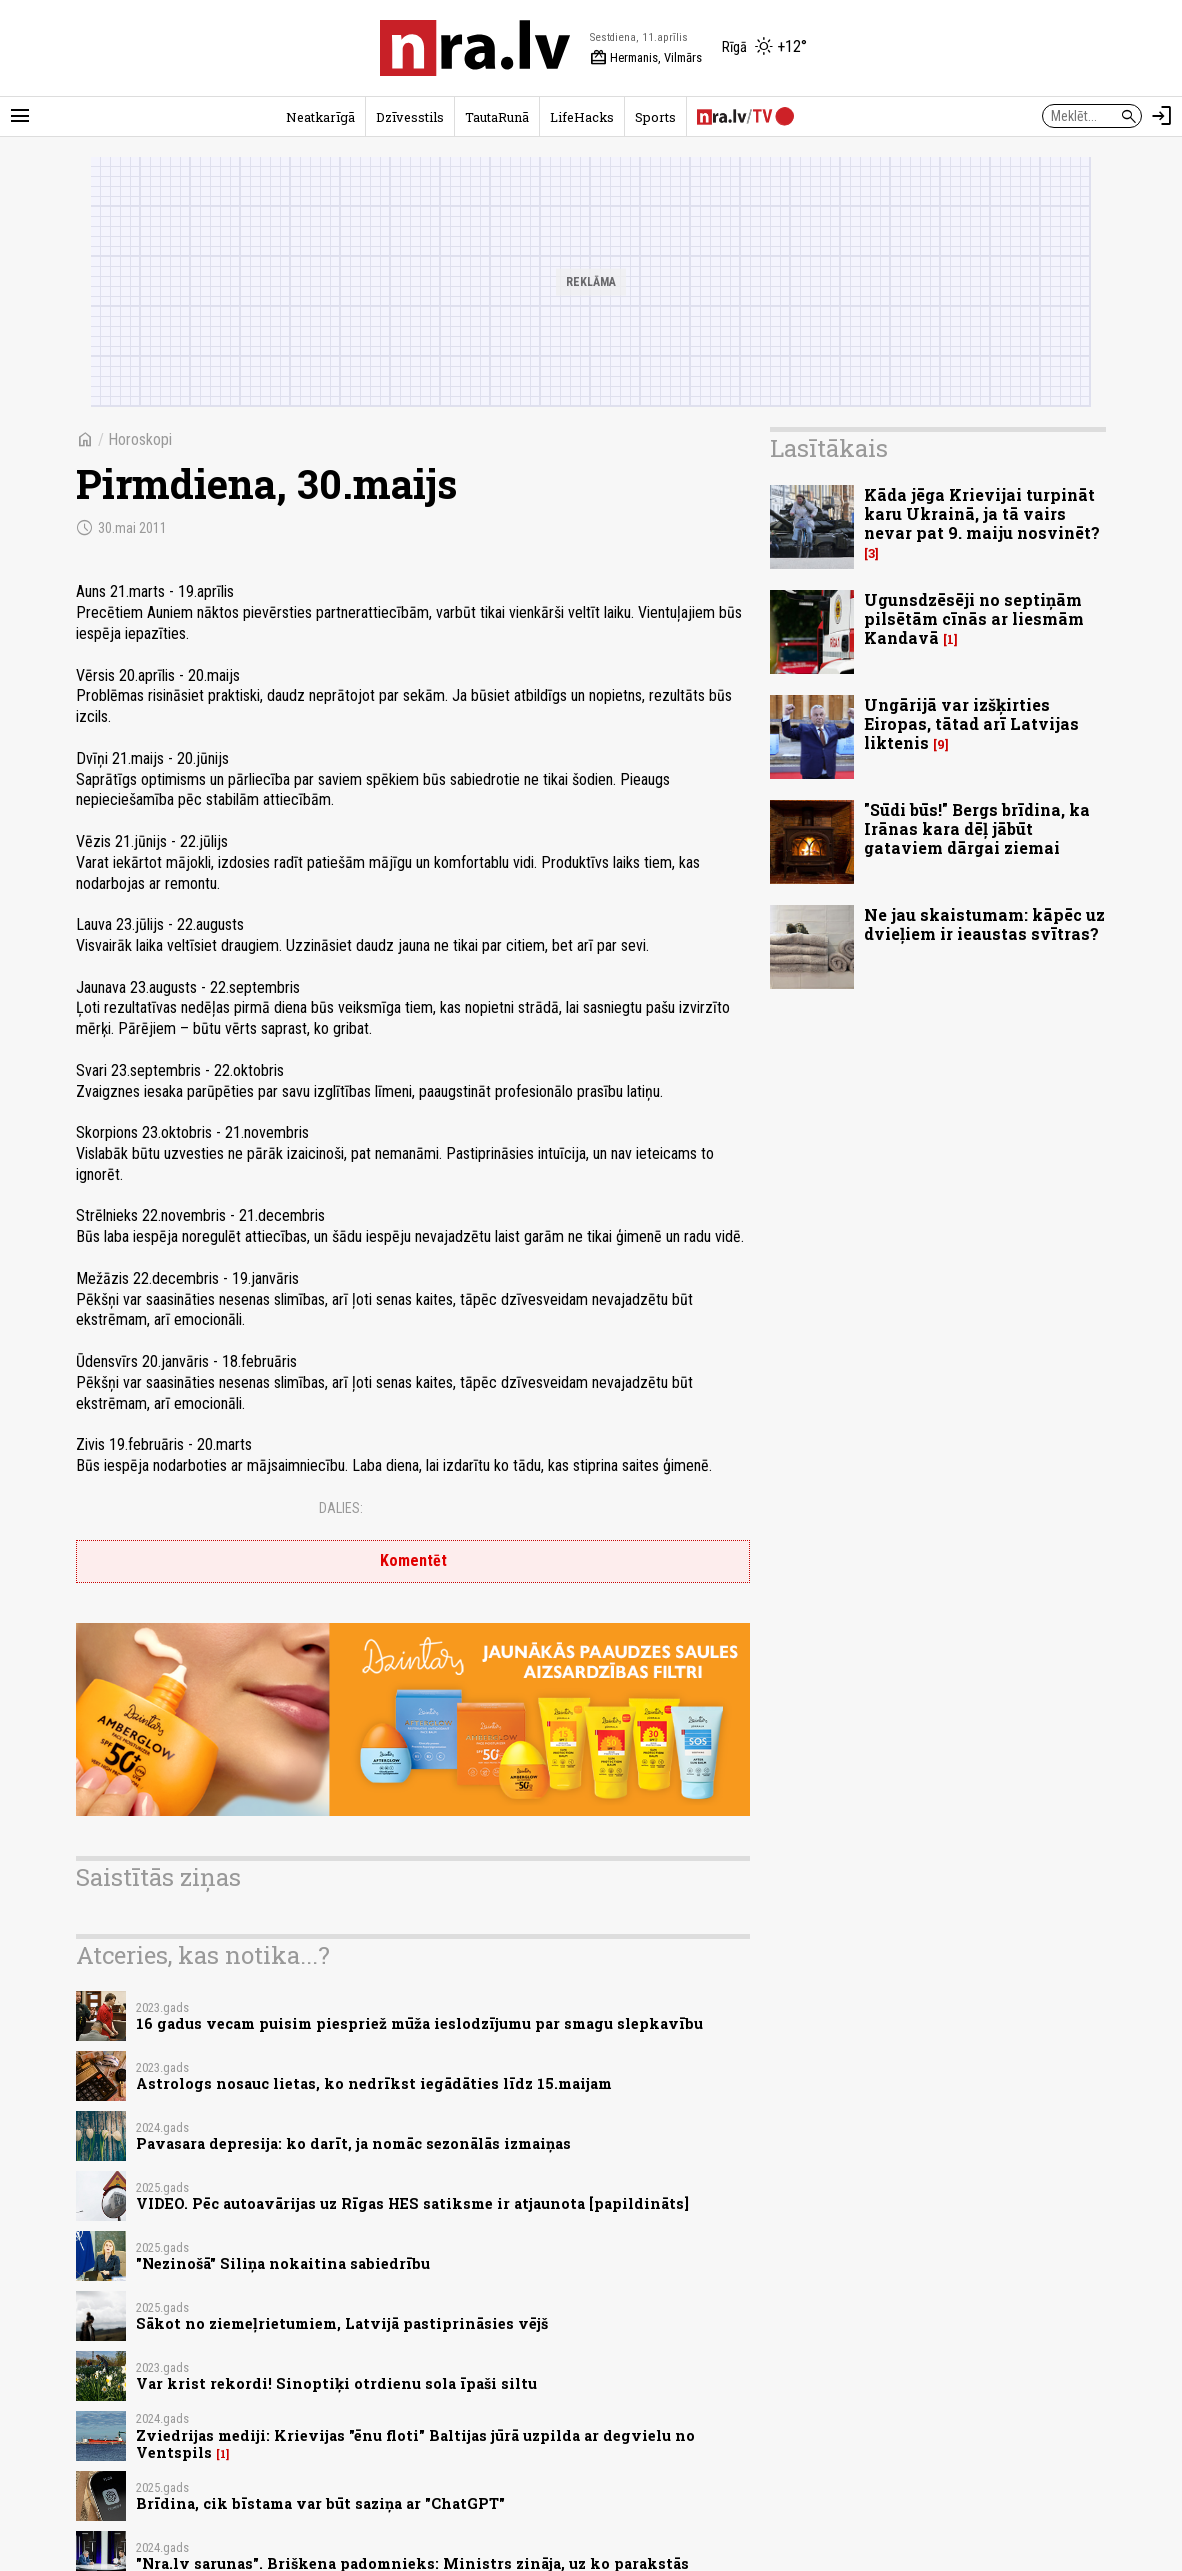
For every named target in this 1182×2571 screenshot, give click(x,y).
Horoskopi (140, 439)
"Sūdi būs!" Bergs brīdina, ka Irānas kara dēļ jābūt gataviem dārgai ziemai (977, 828)
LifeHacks (582, 117)
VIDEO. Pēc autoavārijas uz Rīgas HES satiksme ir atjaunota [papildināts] (412, 2203)
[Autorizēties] (1162, 116)
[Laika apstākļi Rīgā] (764, 48)
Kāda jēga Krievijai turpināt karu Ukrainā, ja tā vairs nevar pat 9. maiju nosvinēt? (982, 513)
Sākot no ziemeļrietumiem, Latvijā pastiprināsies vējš (342, 2323)
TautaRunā (497, 117)
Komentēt (413, 1560)
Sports (655, 117)
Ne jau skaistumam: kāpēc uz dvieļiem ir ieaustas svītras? (984, 924)
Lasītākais (829, 448)
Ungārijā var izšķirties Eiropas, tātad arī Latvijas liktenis (971, 723)
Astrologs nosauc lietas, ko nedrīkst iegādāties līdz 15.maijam (374, 2083)
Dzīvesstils (410, 117)
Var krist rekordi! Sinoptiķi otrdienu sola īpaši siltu (336, 2383)
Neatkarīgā (320, 117)
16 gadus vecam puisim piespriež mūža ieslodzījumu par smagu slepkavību (419, 2023)
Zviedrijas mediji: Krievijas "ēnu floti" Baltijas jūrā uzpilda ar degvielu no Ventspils (415, 2444)
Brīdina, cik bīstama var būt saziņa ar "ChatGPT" (320, 2503)
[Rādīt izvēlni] (20, 116)
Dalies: (341, 1508)
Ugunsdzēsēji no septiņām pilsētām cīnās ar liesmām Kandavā (974, 618)
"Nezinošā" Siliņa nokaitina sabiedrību (283, 2263)
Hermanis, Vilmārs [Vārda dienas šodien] (646, 58)
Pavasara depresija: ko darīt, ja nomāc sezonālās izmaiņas (353, 2143)
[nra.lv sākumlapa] (475, 48)
